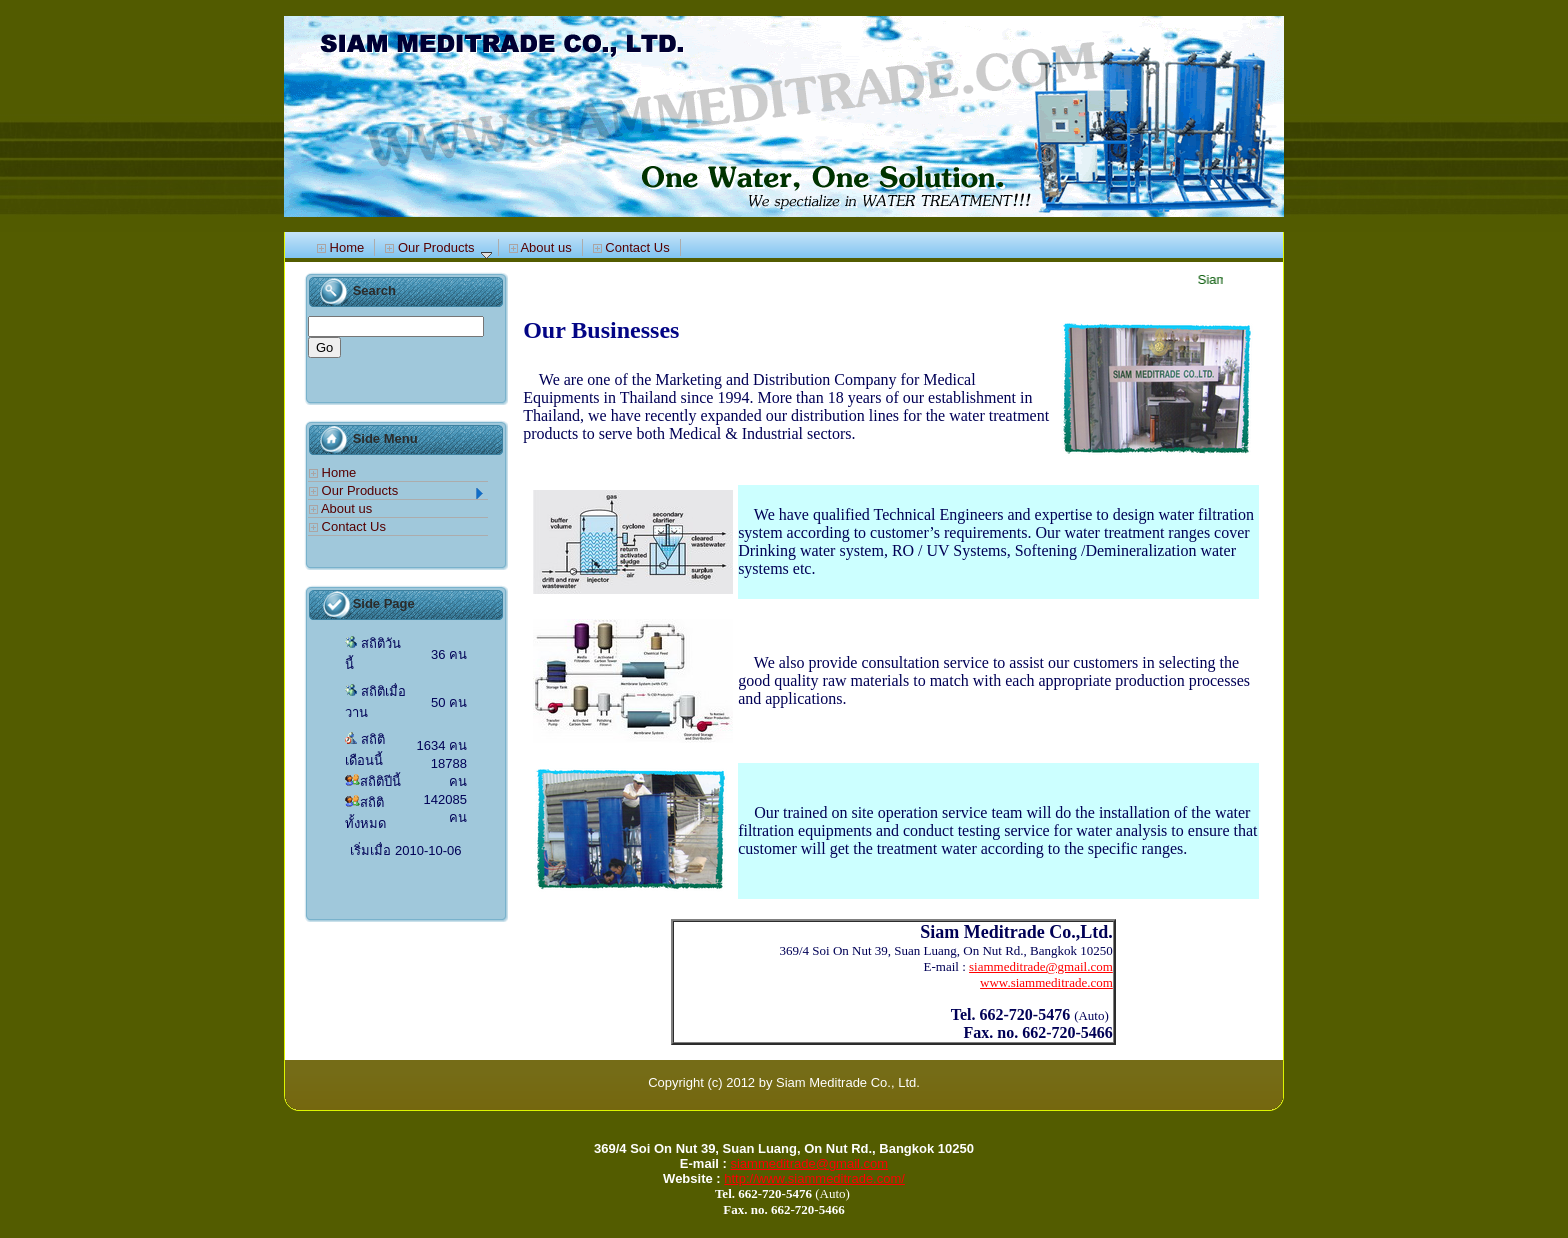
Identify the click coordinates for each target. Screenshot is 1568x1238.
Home (340, 247)
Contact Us (631, 247)
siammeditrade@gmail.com (809, 1163)
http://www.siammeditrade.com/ (814, 1178)
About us (540, 247)
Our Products (438, 248)
